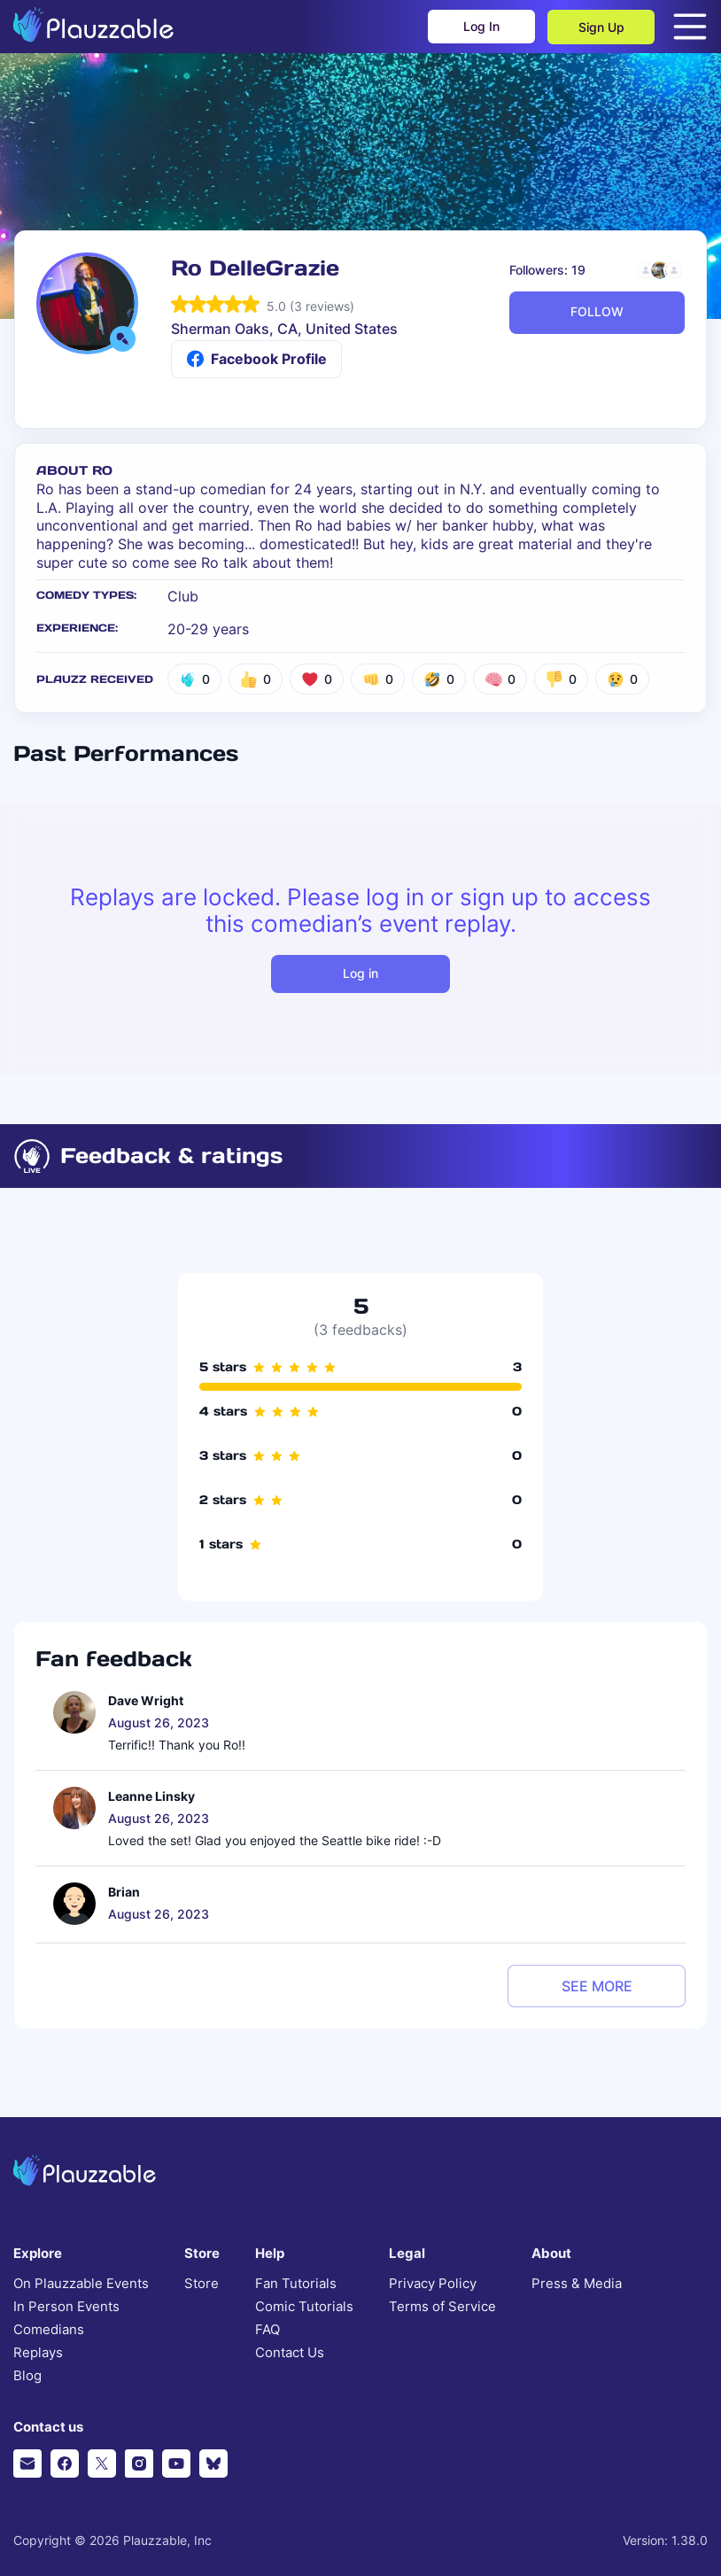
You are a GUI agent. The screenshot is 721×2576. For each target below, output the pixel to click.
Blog (27, 2376)
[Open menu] (690, 26)
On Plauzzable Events (81, 2284)
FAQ (267, 2330)
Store (201, 2284)
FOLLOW (597, 311)
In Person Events (66, 2307)
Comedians (48, 2330)
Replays (38, 2353)
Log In (481, 27)
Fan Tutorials (296, 2284)
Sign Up (601, 27)
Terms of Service (442, 2307)
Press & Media (576, 2284)
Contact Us (289, 2353)
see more (597, 1986)
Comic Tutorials (304, 2307)
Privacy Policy (433, 2284)
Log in (360, 973)
